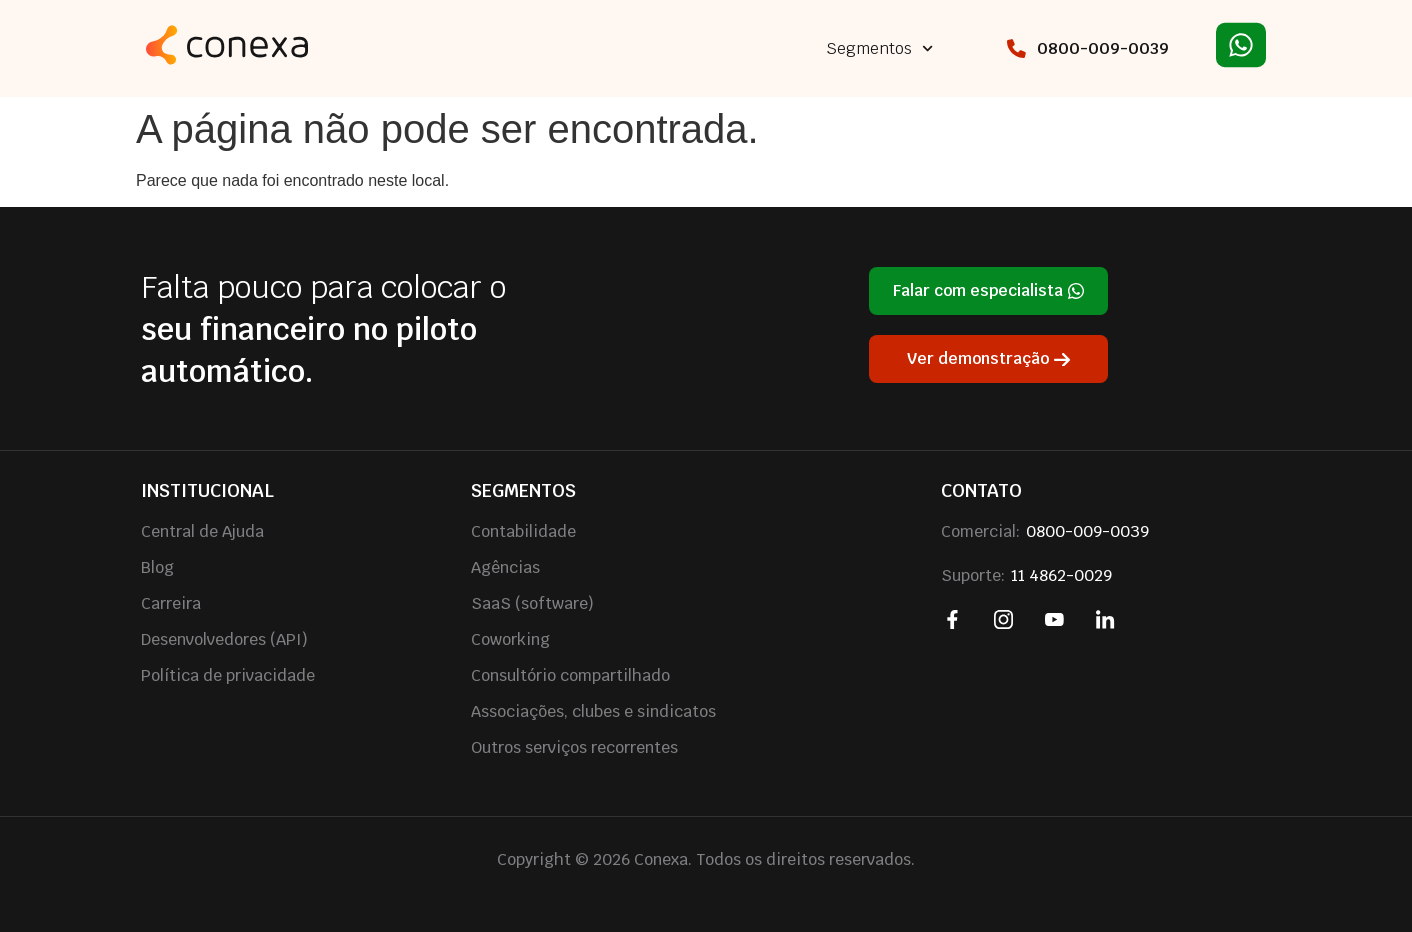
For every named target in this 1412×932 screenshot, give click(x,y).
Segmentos (879, 48)
